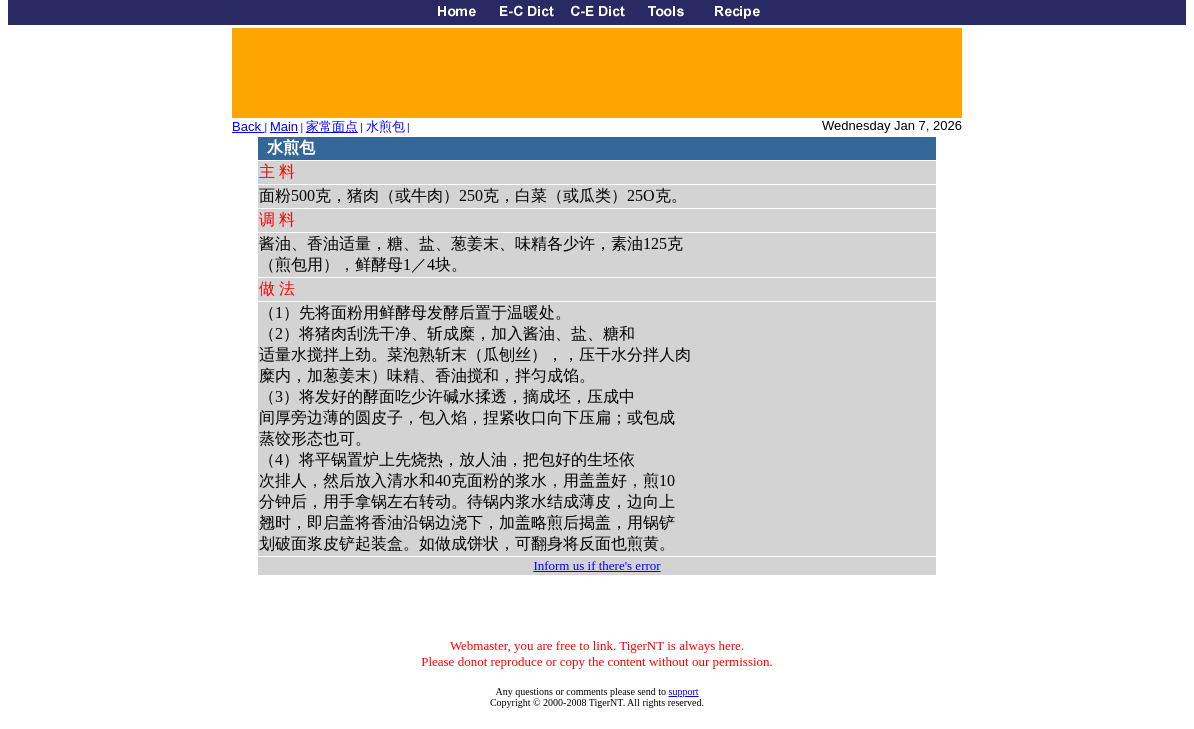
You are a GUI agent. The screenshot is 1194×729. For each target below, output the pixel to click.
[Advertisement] (596, 73)
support (684, 691)
